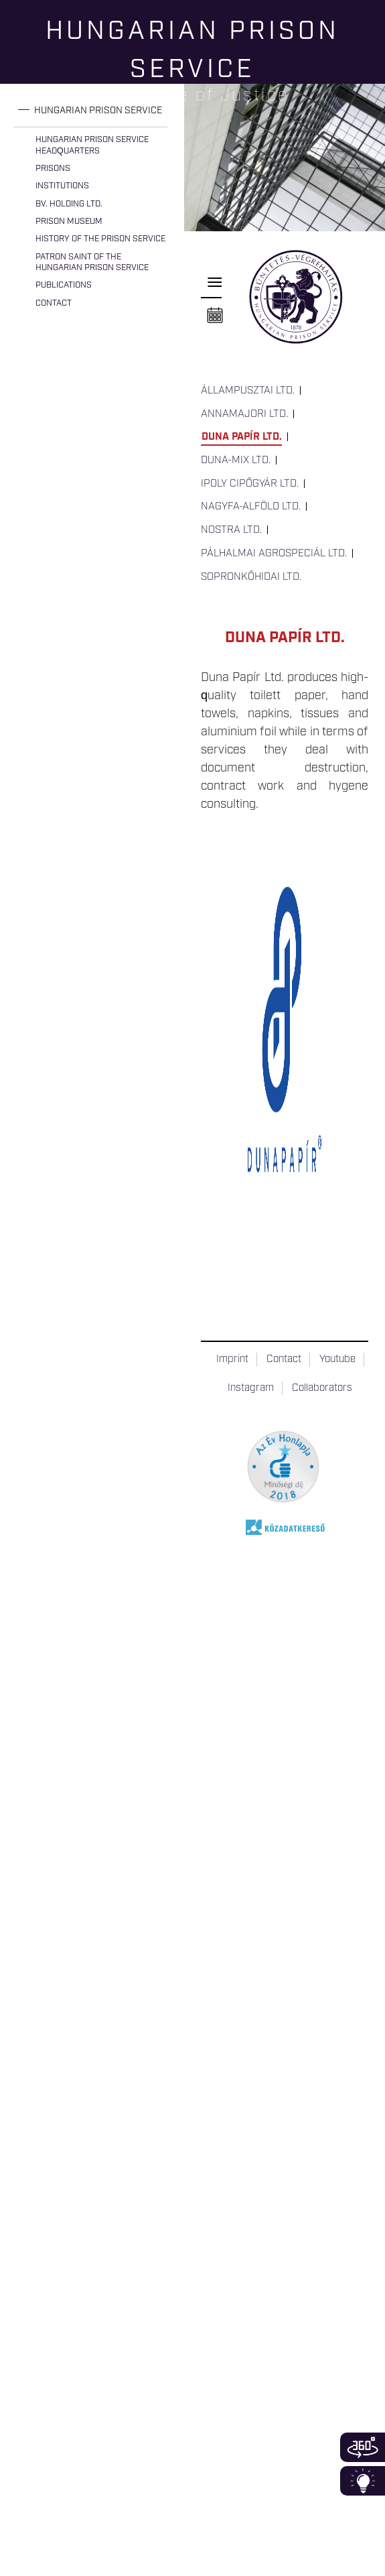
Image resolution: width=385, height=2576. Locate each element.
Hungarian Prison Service (98, 111)
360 (362, 2447)
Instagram (251, 1388)
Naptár (215, 315)
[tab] (90, 111)
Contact (53, 303)
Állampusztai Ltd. (248, 390)
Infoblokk (362, 2481)
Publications (63, 285)
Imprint (232, 1359)
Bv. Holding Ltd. (68, 204)
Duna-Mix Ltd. (236, 460)
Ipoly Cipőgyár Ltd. (250, 484)
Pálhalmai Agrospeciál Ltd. (274, 553)
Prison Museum (68, 221)
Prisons (52, 168)
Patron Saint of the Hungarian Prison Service (92, 262)
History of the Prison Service (100, 239)
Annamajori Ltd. (244, 414)
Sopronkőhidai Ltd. (251, 577)
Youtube (337, 1359)
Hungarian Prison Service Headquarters (92, 145)
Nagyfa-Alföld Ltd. (251, 506)
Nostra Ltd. (231, 530)
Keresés (375, 57)
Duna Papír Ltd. (242, 437)
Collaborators (322, 1388)
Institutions (62, 186)
